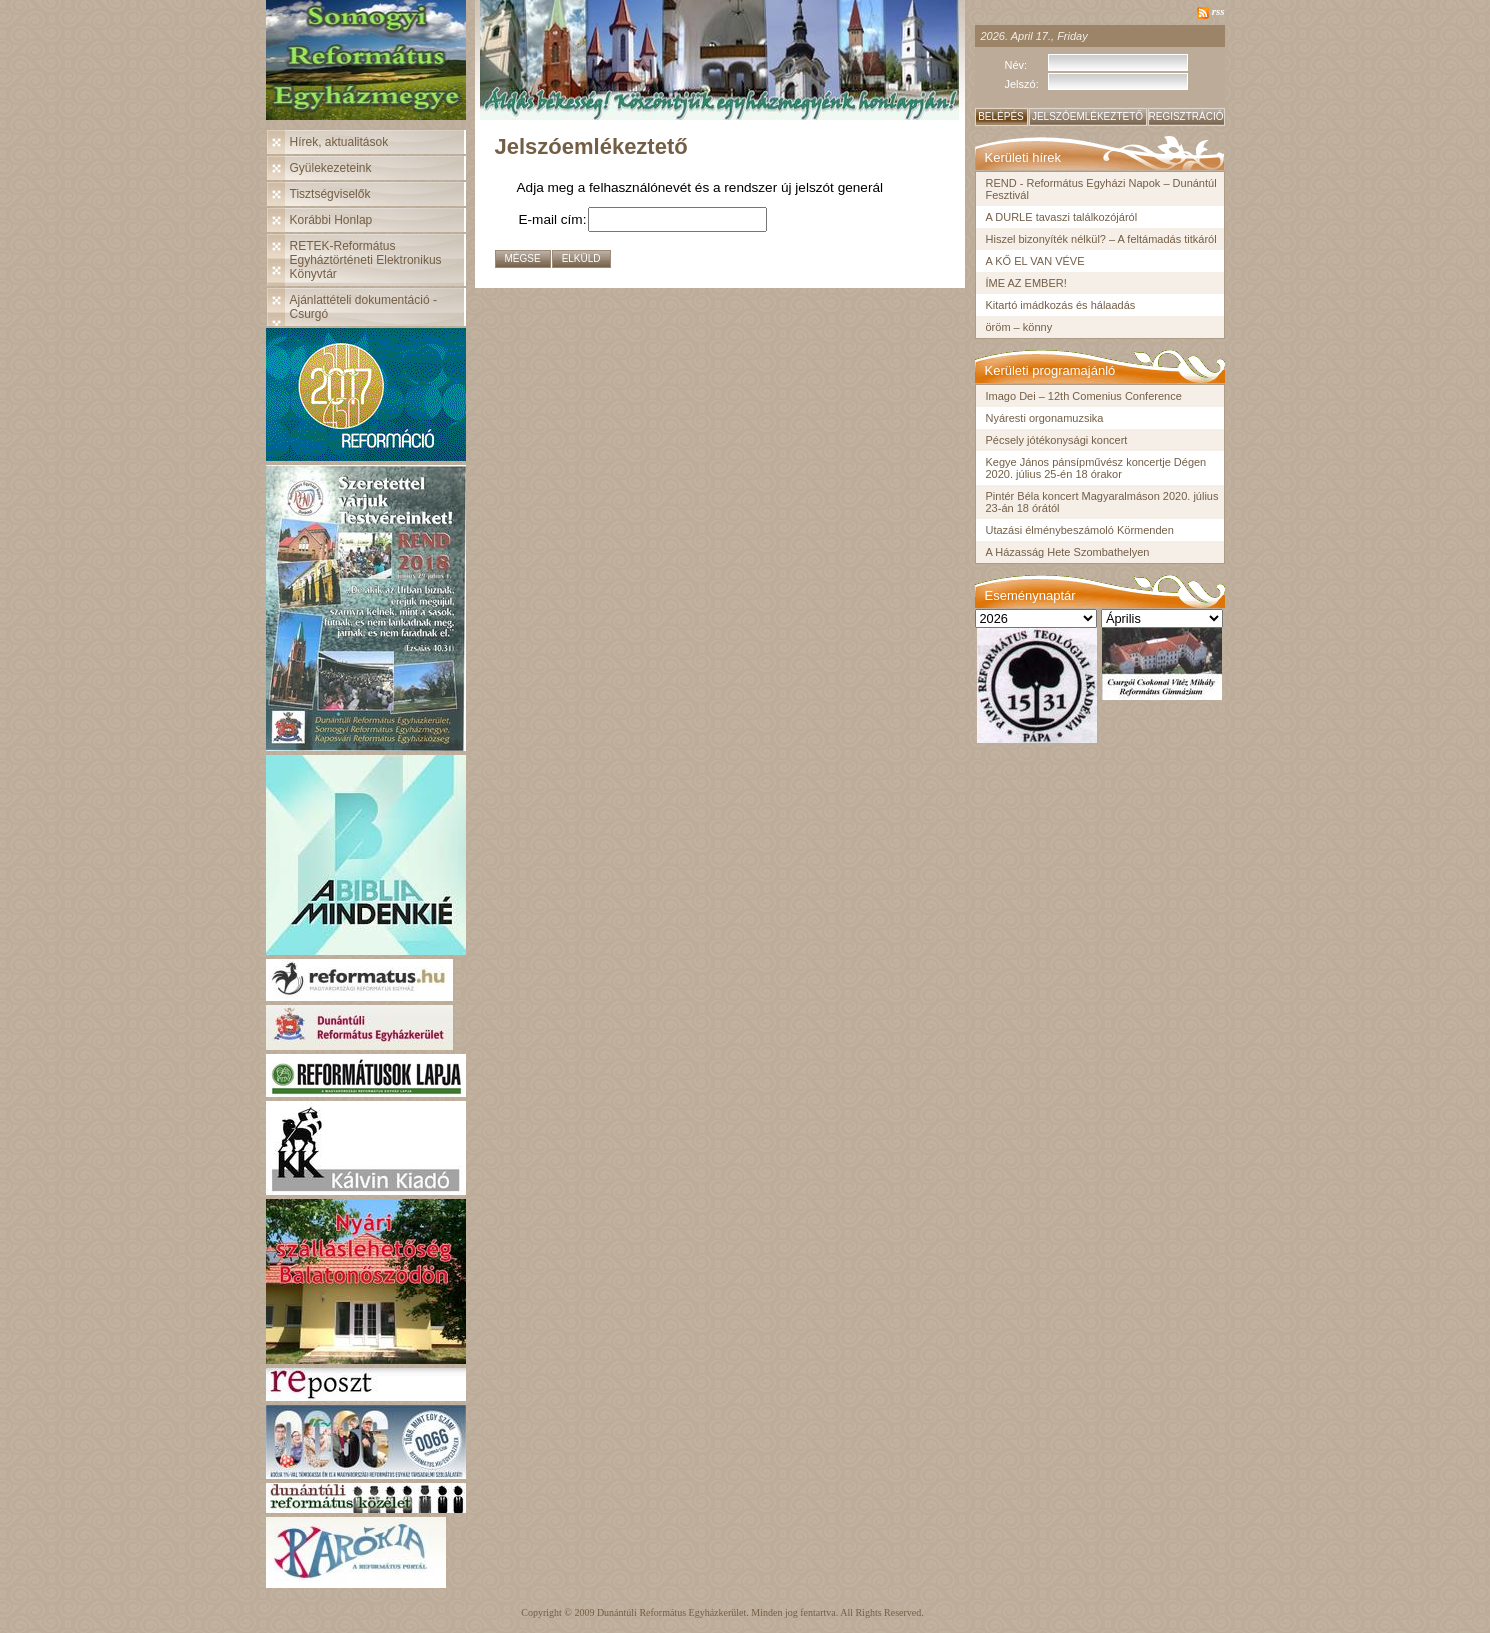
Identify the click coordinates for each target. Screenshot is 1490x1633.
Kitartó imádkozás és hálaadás (1061, 305)
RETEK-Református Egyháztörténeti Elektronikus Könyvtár (366, 260)
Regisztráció (1186, 116)
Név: (1016, 65)
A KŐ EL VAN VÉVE (1035, 261)
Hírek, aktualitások (339, 142)
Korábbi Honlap (331, 220)
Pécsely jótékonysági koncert (1057, 440)
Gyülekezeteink (331, 168)
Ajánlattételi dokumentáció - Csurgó (363, 307)
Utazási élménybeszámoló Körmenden (1080, 530)
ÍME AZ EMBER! (1026, 283)
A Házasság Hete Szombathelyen (1068, 552)
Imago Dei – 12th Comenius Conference (1084, 396)
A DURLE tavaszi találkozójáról (1062, 217)
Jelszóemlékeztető (1087, 116)
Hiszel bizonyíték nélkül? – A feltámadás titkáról (1101, 239)
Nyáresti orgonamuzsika (1045, 418)
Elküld (581, 258)
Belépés (1001, 116)
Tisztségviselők (330, 194)
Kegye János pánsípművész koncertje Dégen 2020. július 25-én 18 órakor (1096, 468)
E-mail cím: (553, 219)
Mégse (523, 258)
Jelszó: (1022, 84)
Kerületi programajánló (1050, 370)
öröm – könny (1019, 327)
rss (1218, 11)
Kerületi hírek (1023, 157)
